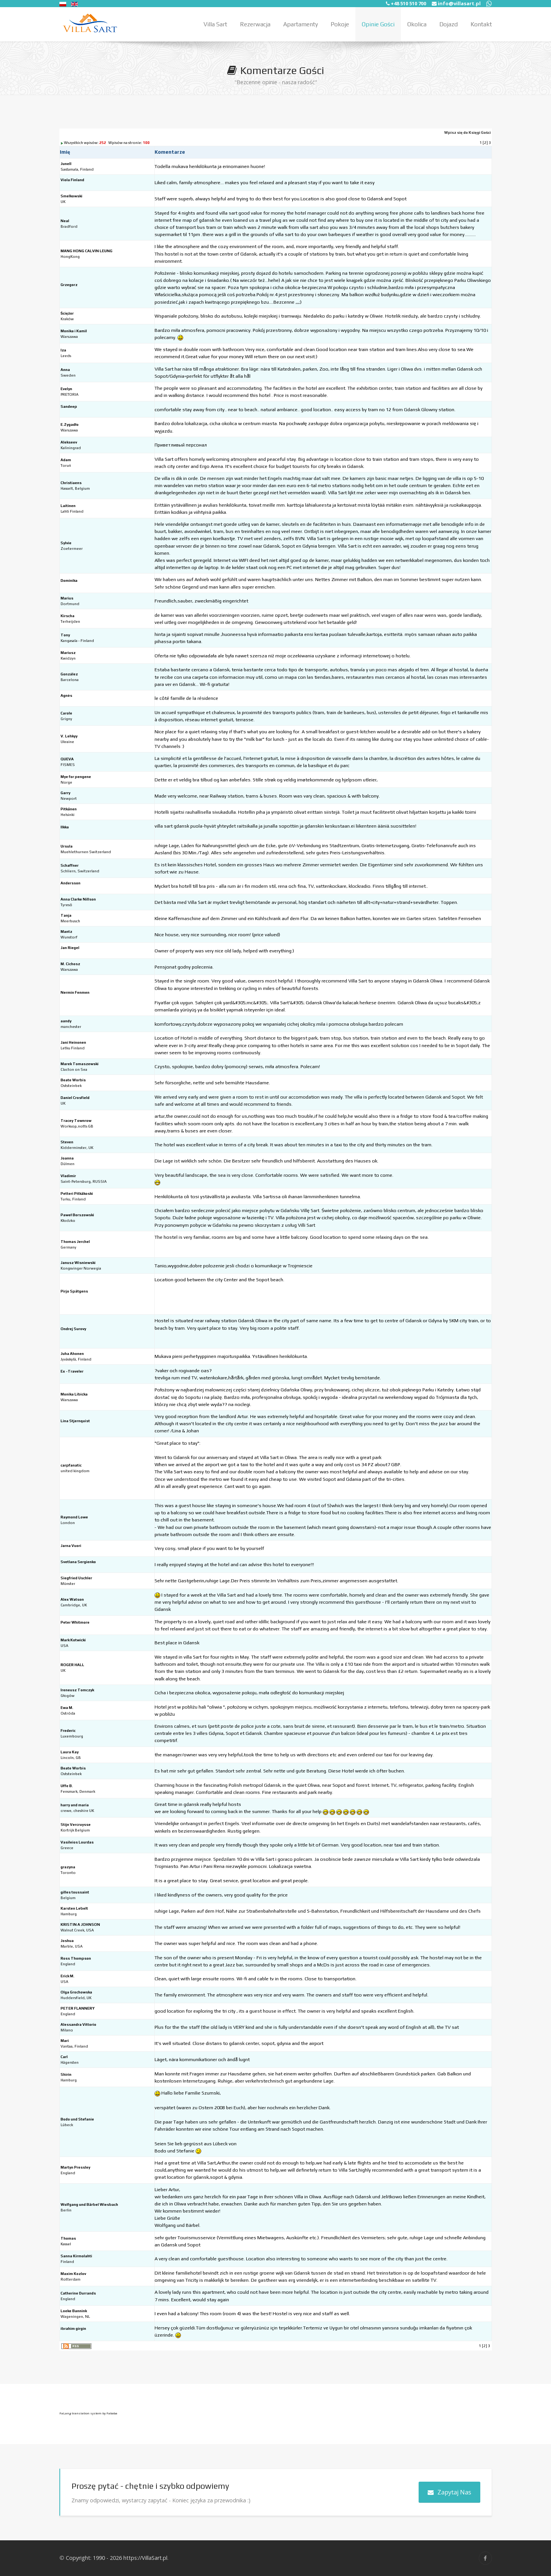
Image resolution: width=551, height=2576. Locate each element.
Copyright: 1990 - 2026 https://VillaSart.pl (116, 2557)
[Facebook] (485, 2558)
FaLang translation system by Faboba (88, 2413)
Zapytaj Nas (449, 2492)
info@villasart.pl (459, 3)
